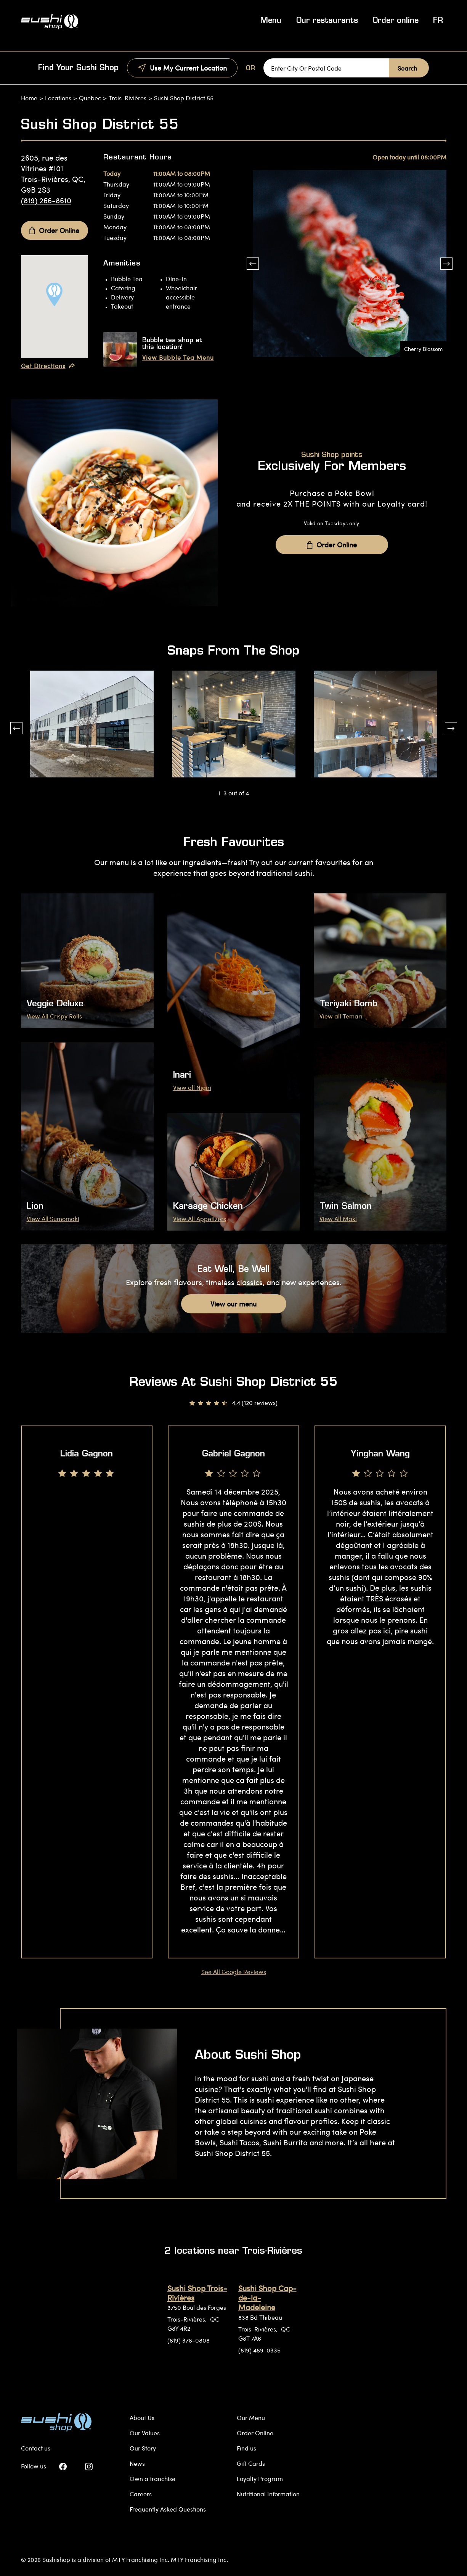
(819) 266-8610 (46, 200)
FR (438, 21)
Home (29, 98)
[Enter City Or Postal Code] (326, 67)
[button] (253, 263)
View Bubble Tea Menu (178, 357)
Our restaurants (327, 21)
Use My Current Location (182, 67)
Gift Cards (251, 2463)
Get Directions (48, 366)
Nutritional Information (268, 2494)
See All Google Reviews (233, 1972)
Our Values (145, 2433)
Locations (58, 98)
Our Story (143, 2448)
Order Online (54, 230)
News (137, 2463)
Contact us (35, 2448)
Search (407, 68)
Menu (270, 21)
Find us (246, 2448)
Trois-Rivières (127, 98)
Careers (141, 2494)
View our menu (233, 1303)
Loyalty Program (260, 2479)
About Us (142, 2417)
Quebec (90, 98)
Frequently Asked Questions (168, 2509)
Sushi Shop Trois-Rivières (197, 2292)
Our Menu (251, 2417)
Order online (395, 21)
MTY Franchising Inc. (199, 2559)
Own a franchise (152, 2479)
